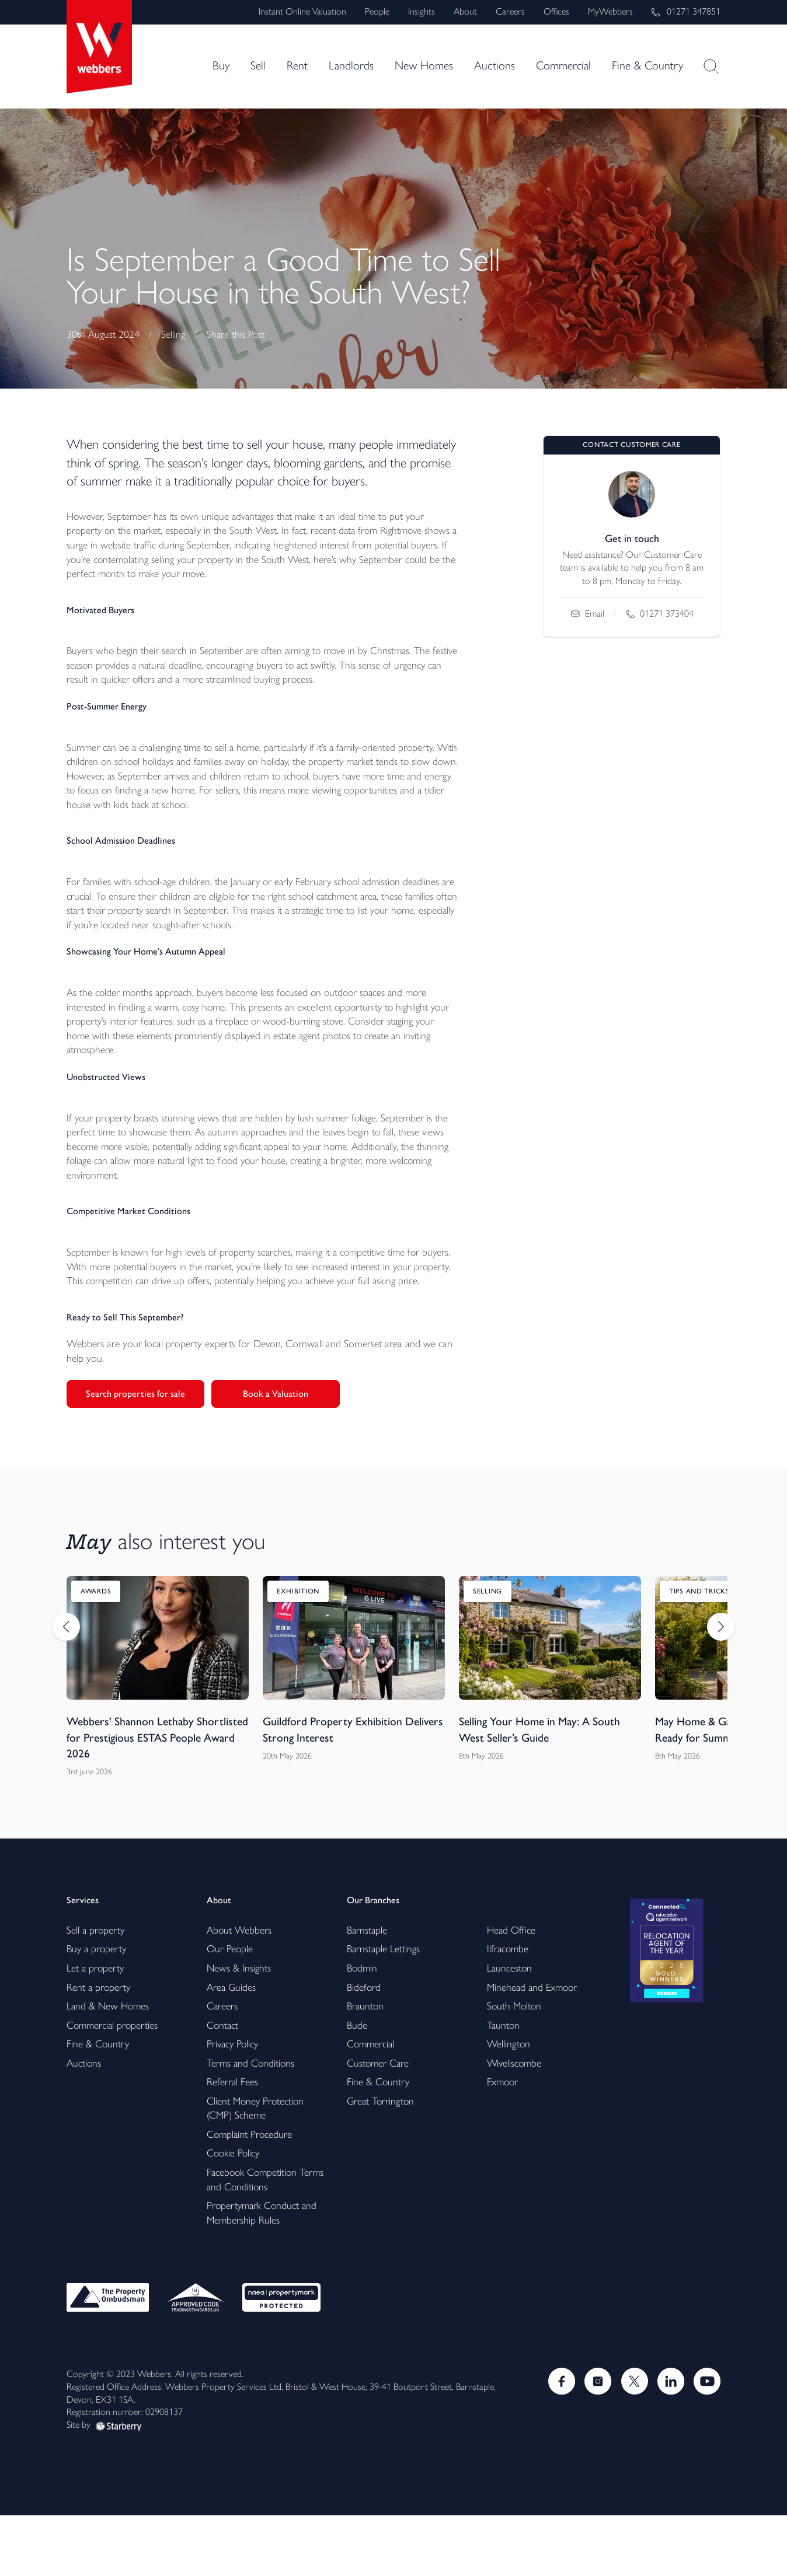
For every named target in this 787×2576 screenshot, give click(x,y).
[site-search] (711, 66)
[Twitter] (632, 2441)
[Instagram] (594, 2441)
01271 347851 (686, 11)
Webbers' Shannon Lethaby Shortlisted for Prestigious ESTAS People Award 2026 (147, 1790)
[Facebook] (557, 2441)
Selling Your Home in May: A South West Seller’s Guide (544, 1782)
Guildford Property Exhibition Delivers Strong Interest (334, 1782)
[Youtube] (706, 2441)
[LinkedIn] (669, 2441)
